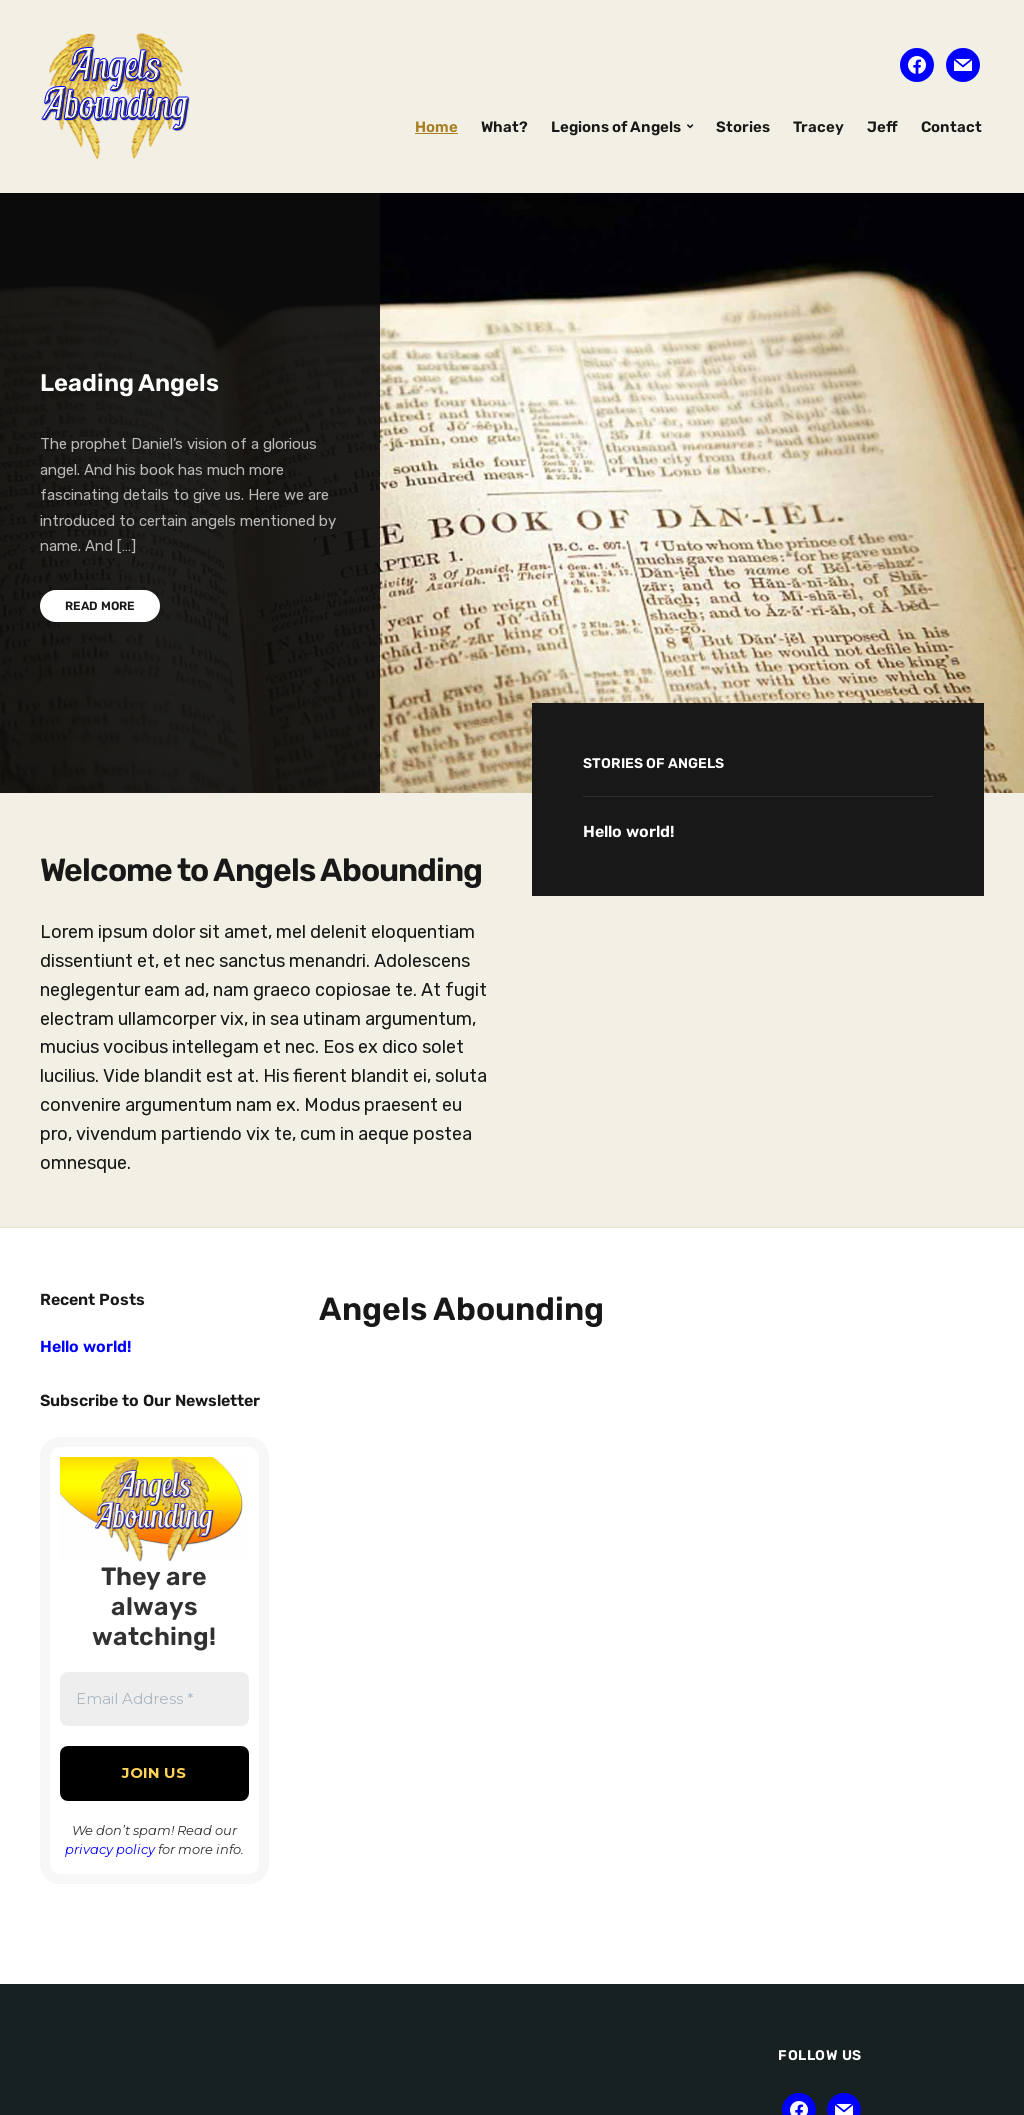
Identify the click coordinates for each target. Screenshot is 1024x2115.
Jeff (882, 127)
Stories (743, 127)
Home (436, 127)
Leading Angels (129, 383)
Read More (100, 606)
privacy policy (110, 1849)
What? (504, 127)
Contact (951, 127)
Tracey (818, 127)
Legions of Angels (616, 127)
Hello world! (628, 831)
